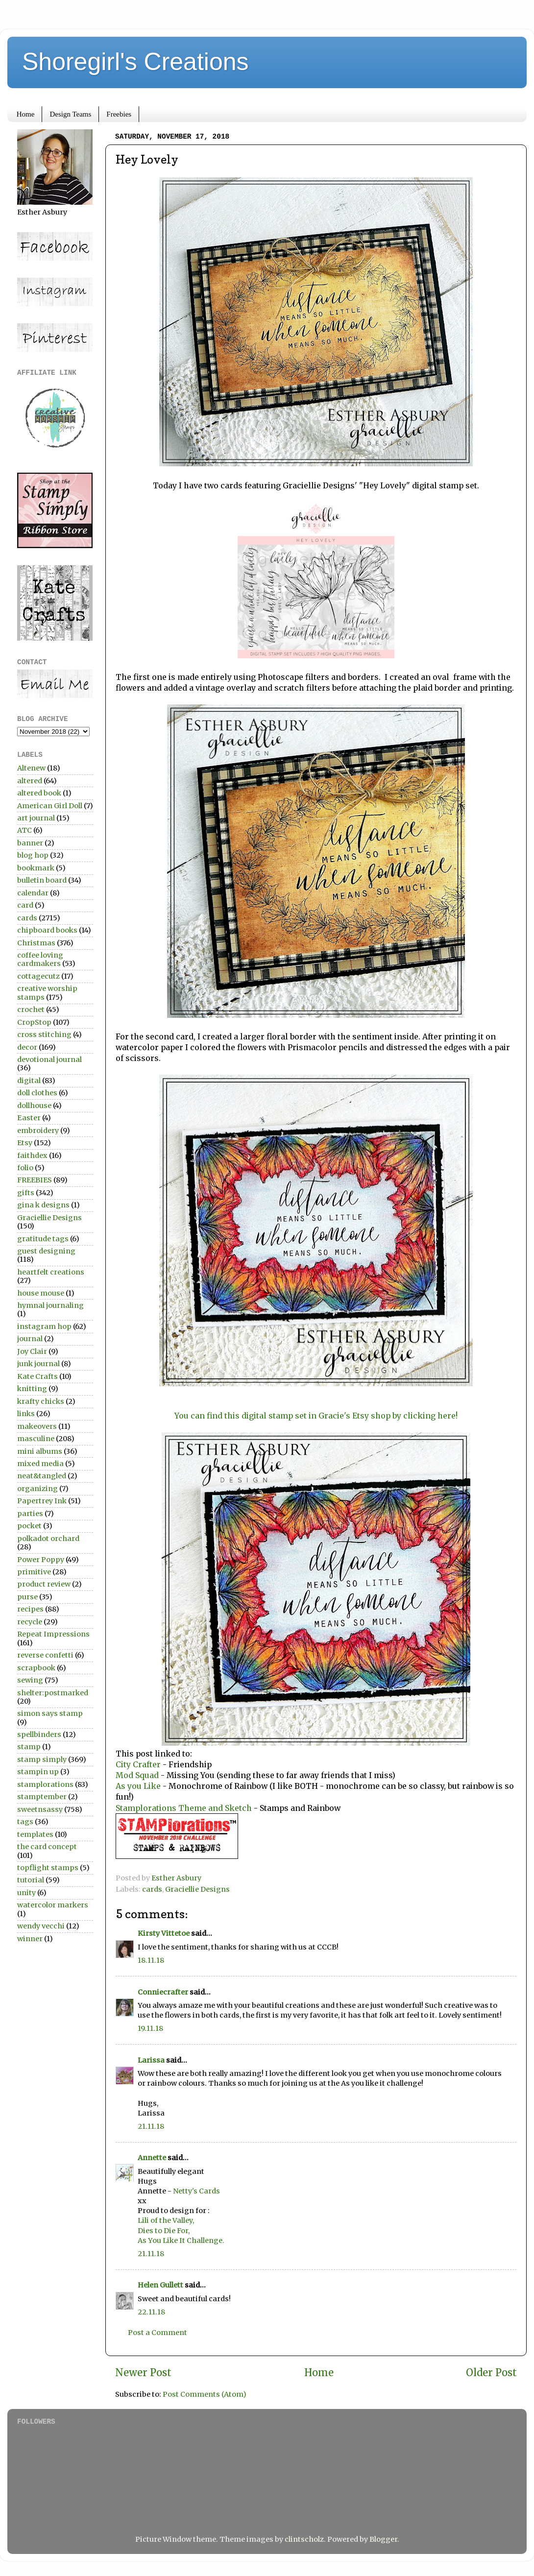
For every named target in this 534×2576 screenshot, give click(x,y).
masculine (35, 1438)
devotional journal (49, 1059)
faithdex (32, 1155)
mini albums (39, 1451)
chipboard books (47, 930)
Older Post (491, 2372)
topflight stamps (47, 1867)
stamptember (42, 1796)
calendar (33, 893)
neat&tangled (41, 1475)
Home (26, 114)
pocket (29, 1525)
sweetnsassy (40, 1809)
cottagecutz (38, 976)
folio (25, 1167)
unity (26, 1892)
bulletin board (42, 880)
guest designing (46, 1251)
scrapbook (36, 1667)
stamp (29, 1746)
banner (30, 843)
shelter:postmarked (52, 1692)
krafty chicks (40, 1401)
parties (30, 1513)
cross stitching (44, 1034)
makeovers (37, 1426)
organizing (37, 1488)
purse (27, 1596)
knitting (32, 1388)
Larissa (151, 2060)
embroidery (38, 1130)
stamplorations (45, 1784)
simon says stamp (50, 1713)
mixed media (40, 1463)
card (25, 905)
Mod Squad (137, 1775)
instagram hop (44, 1326)
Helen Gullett (160, 2285)
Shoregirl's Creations (135, 61)
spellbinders (39, 1734)
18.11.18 (151, 1960)
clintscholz (304, 2539)
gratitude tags (43, 1238)
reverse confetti (45, 1655)
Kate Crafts (37, 1376)
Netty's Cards (196, 2191)
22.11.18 (151, 2312)
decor (27, 1047)
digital (29, 1080)
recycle (29, 1621)
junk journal (38, 1363)
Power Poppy (40, 1559)
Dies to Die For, (164, 2230)
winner (30, 1938)
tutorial (30, 1880)
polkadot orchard (48, 1538)
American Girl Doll (49, 805)
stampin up (38, 1771)
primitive (34, 1571)
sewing (30, 1680)
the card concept (47, 1846)
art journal (36, 818)
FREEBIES (34, 1180)
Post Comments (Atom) (204, 2394)
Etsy (24, 1142)
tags (25, 1821)
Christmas (36, 943)
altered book (39, 793)
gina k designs (43, 1205)
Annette (152, 2157)
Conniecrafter (163, 1992)
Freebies (118, 114)
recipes (30, 1609)
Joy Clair (32, 1351)
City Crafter (138, 1764)
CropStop (34, 1022)
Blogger (383, 2539)
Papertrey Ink (42, 1500)
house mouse (40, 1293)
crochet (31, 1009)
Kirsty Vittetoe (164, 1933)
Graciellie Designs (197, 1889)
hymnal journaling (50, 1305)
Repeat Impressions (53, 1634)
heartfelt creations (50, 1272)
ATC (24, 830)
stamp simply (42, 1759)
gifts (25, 1192)
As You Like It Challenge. (181, 2240)
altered (29, 780)
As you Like (139, 1786)
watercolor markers (52, 1905)
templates (35, 1834)
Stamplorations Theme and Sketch (185, 1808)
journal (30, 1338)
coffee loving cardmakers (40, 959)
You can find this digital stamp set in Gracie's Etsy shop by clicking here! (316, 1415)
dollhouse (34, 1105)
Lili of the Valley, (166, 2220)
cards (152, 1889)
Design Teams (70, 114)
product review (44, 1584)
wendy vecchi (41, 1926)
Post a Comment (157, 2332)
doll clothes (37, 1092)
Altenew (31, 768)
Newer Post (143, 2372)
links (26, 1413)
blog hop (33, 855)
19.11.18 (150, 2028)
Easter (29, 1117)
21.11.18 (151, 2126)
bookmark (35, 868)
